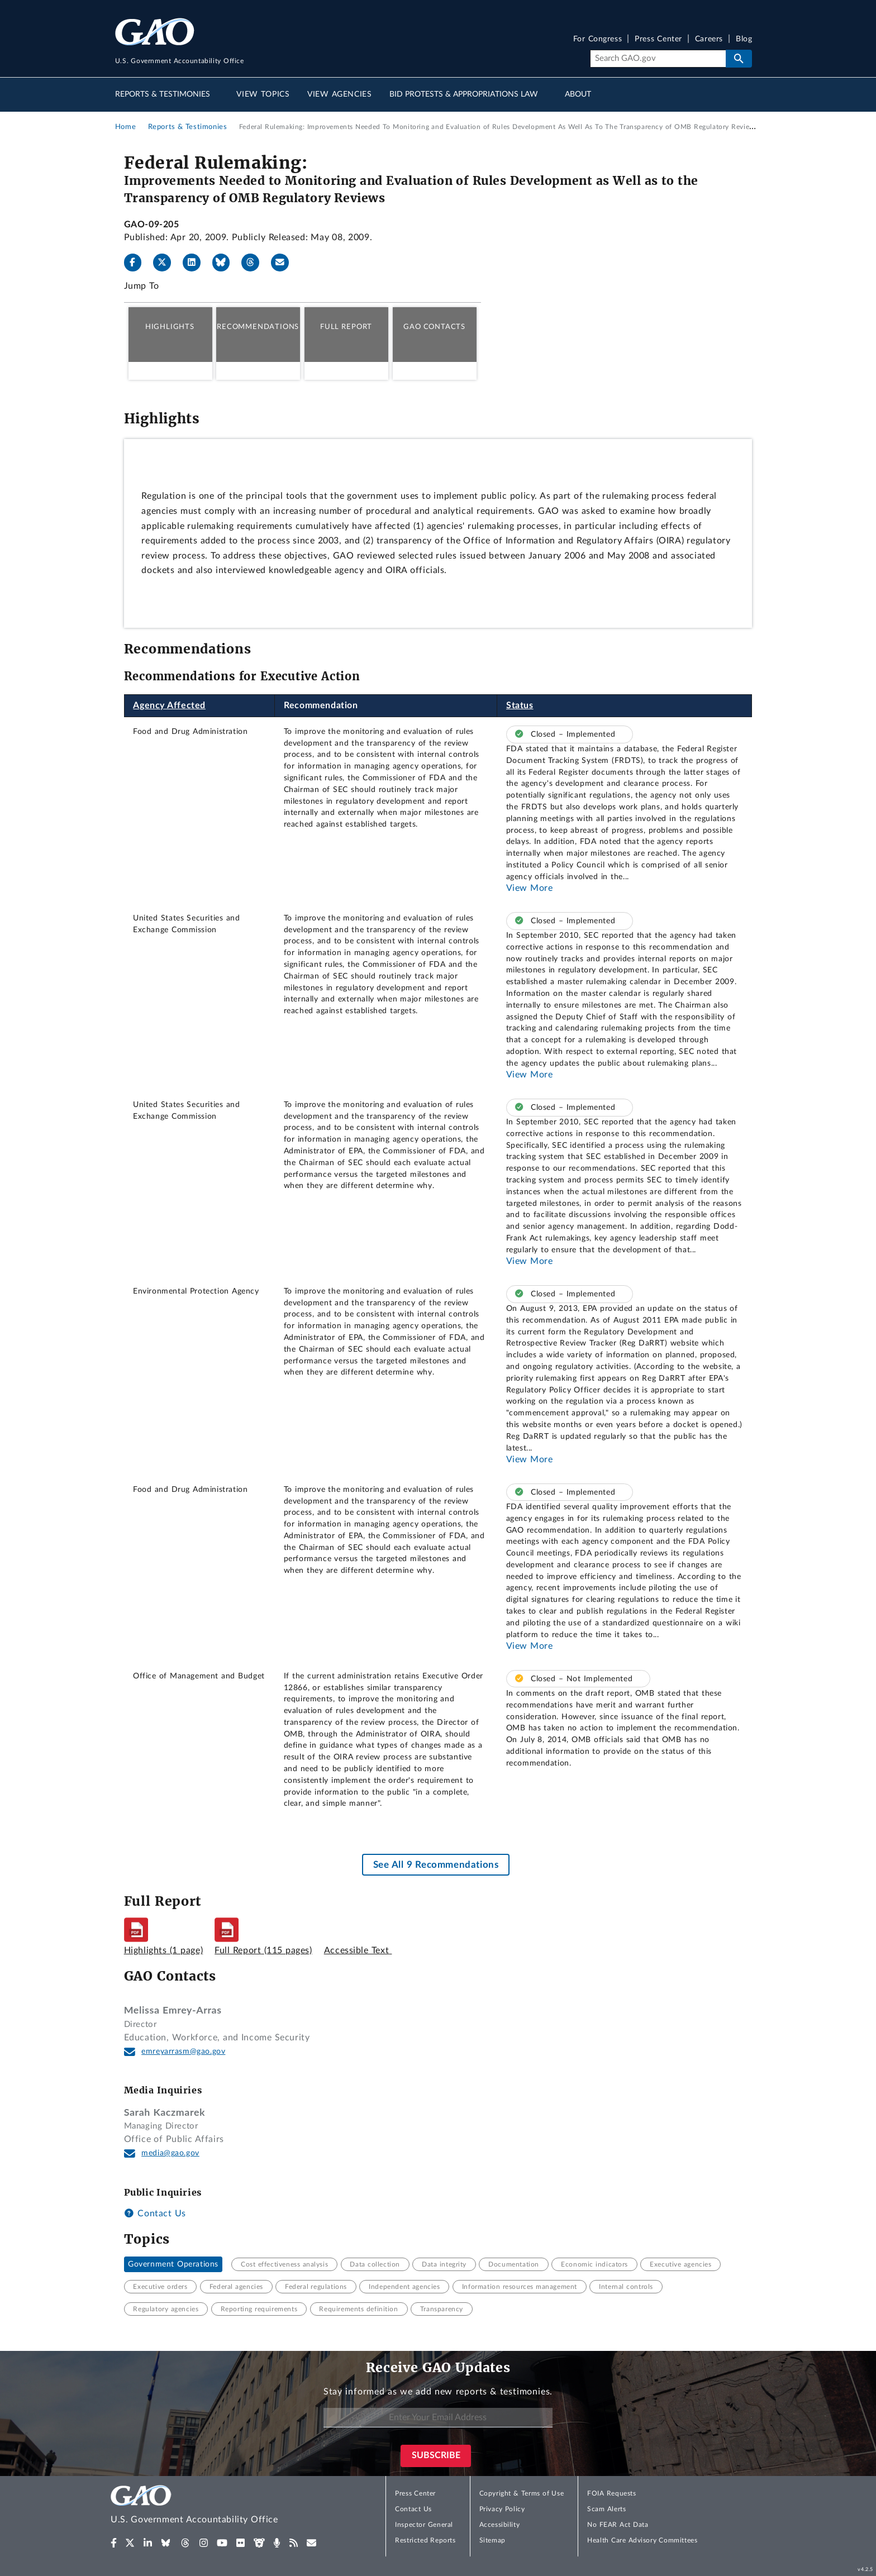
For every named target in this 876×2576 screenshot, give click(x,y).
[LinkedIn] (196, 262)
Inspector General (424, 2524)
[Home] (217, 2506)
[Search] (658, 59)
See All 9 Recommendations (436, 1864)
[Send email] (284, 262)
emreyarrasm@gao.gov (183, 2051)
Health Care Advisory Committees (642, 2540)
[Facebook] (137, 262)
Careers (709, 39)
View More (529, 888)
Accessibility (499, 2524)
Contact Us (155, 2213)
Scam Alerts (606, 2509)
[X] (166, 262)
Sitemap (492, 2540)
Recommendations (258, 326)
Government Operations (173, 2264)
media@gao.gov (170, 2153)
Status (520, 705)
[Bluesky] (225, 262)
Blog (744, 39)
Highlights (169, 326)
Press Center (658, 39)
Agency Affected (169, 705)
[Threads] (254, 262)
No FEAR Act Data (617, 2524)
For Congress (597, 39)
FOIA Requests (611, 2493)
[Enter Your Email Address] (438, 2417)
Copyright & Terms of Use (521, 2493)
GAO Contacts (434, 326)
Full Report (346, 326)
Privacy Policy (502, 2509)
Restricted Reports (425, 2540)
